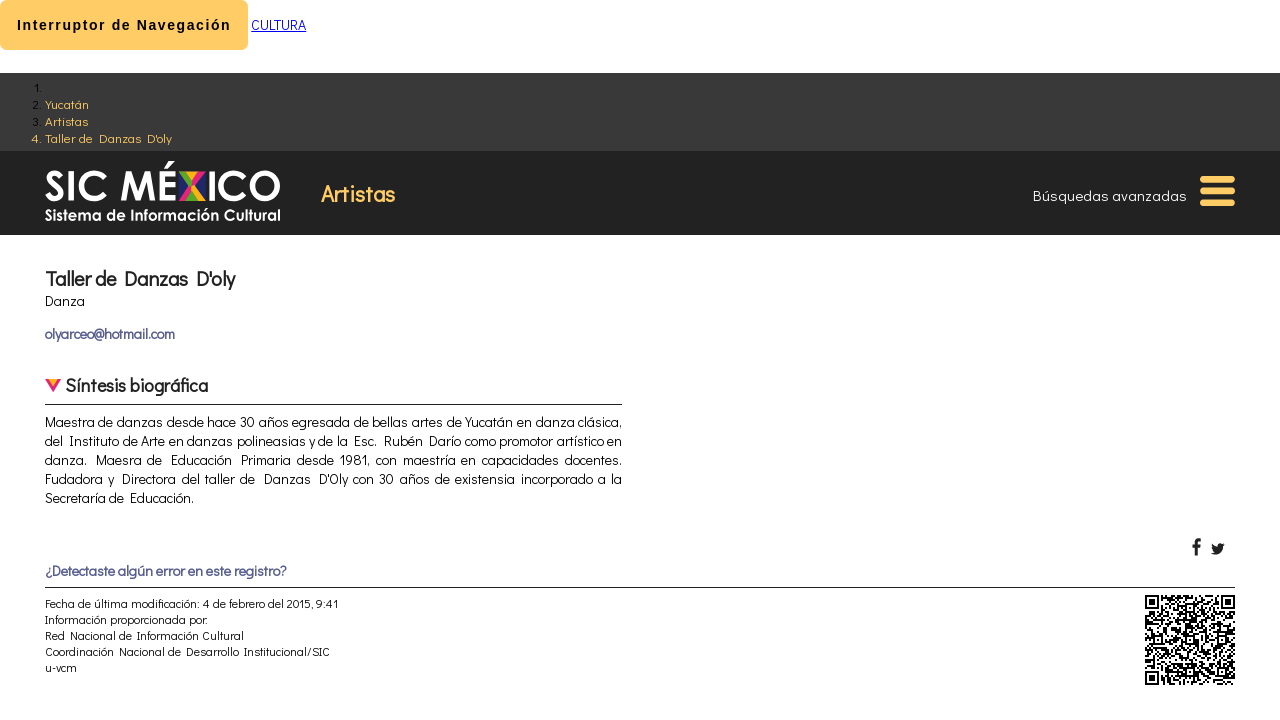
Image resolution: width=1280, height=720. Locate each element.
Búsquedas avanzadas (1110, 195)
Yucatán (67, 103)
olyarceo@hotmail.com (110, 333)
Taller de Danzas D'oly (108, 137)
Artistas (66, 120)
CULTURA (278, 24)
